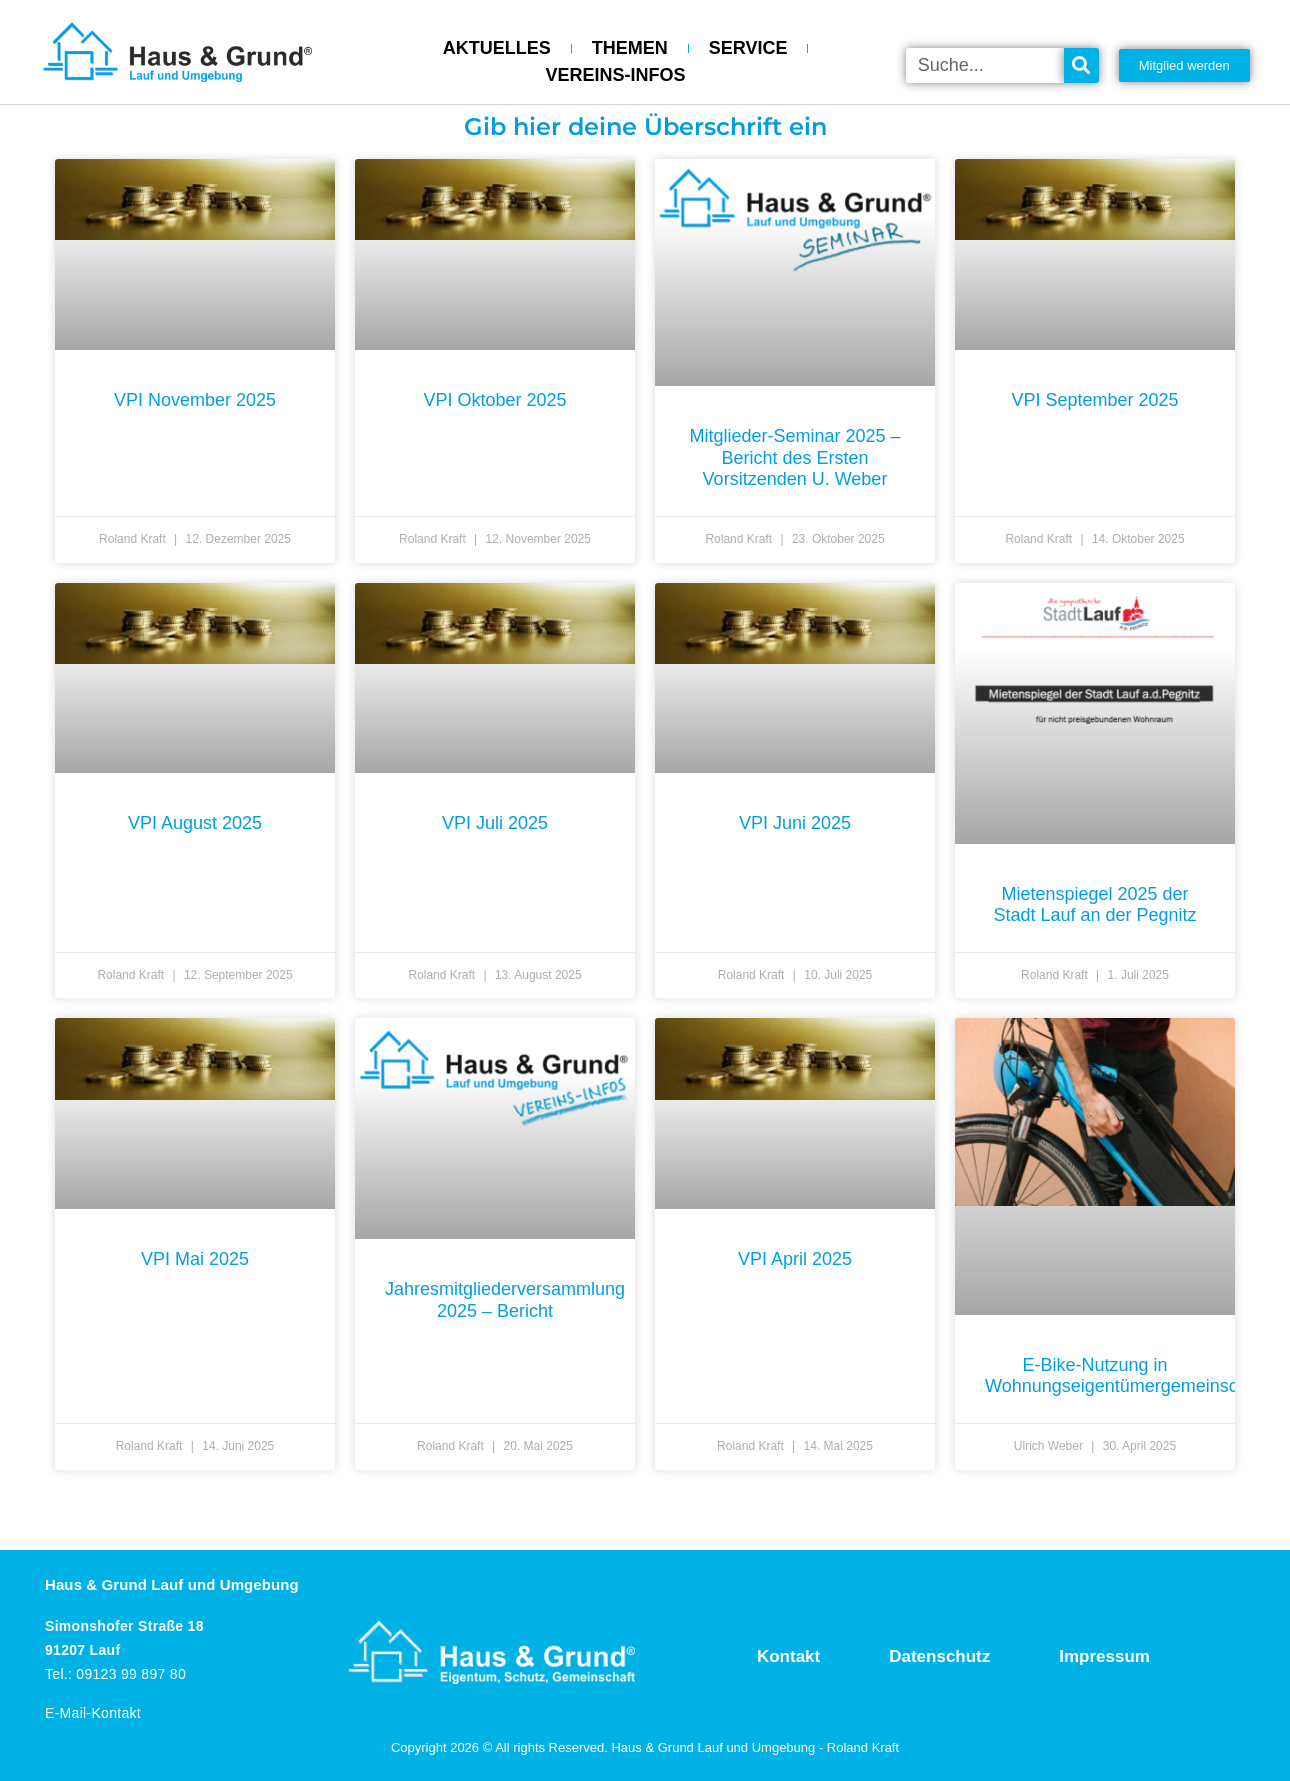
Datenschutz (939, 1656)
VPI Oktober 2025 (494, 400)
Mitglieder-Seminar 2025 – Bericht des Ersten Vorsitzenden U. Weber (794, 457)
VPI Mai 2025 (195, 1259)
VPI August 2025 (195, 823)
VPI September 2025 (1094, 400)
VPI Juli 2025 (495, 823)
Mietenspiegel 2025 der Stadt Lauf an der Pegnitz (1094, 905)
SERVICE (748, 48)
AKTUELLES (497, 48)
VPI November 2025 (195, 400)
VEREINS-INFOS (616, 75)
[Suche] (1081, 65)
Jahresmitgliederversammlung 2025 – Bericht (505, 1300)
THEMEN (630, 48)
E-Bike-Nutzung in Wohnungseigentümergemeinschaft (1126, 1376)
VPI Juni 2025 (795, 823)
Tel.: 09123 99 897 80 (115, 1674)
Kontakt (788, 1656)
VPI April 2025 (795, 1259)
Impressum (1104, 1656)
